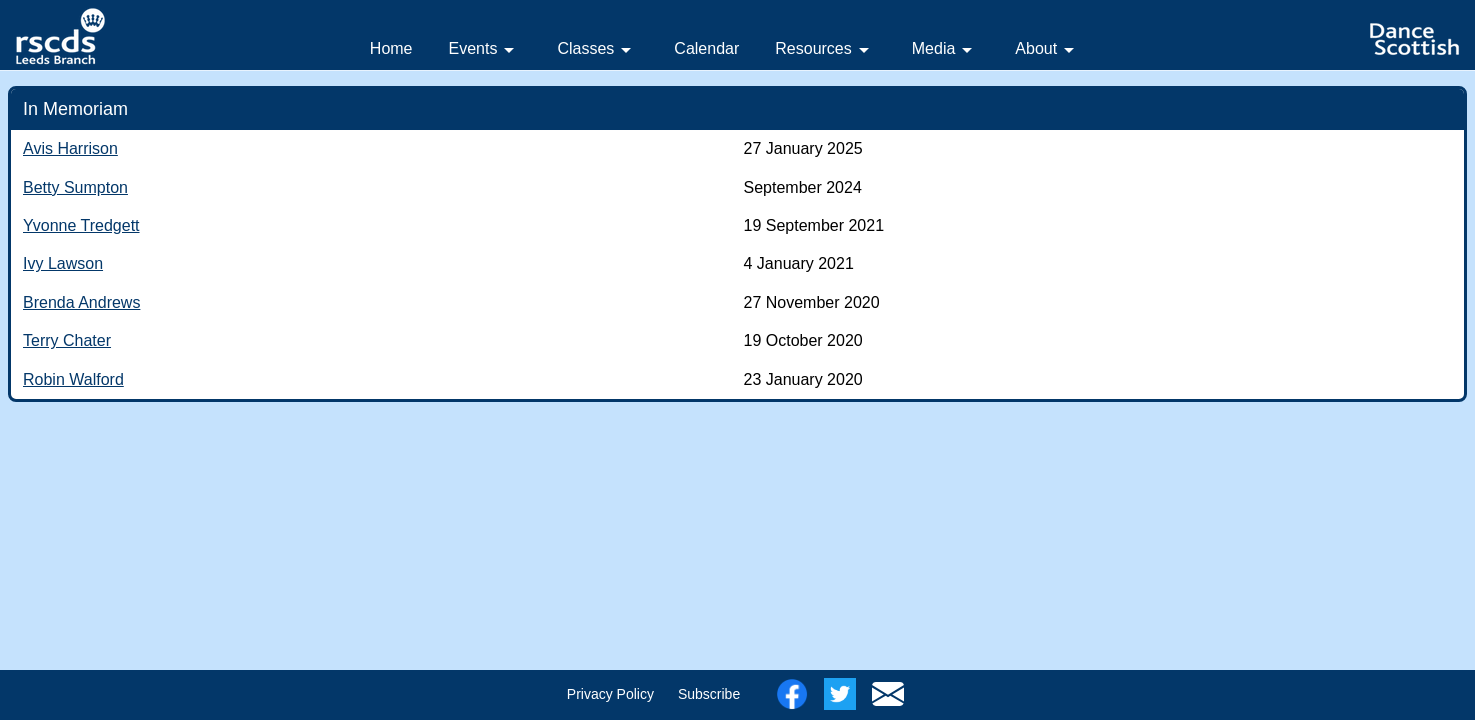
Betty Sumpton (75, 187)
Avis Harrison (70, 148)
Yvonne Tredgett (81, 225)
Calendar (706, 48)
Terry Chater (67, 340)
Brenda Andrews (81, 302)
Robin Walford (73, 379)
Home (391, 48)
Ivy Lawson (63, 263)
